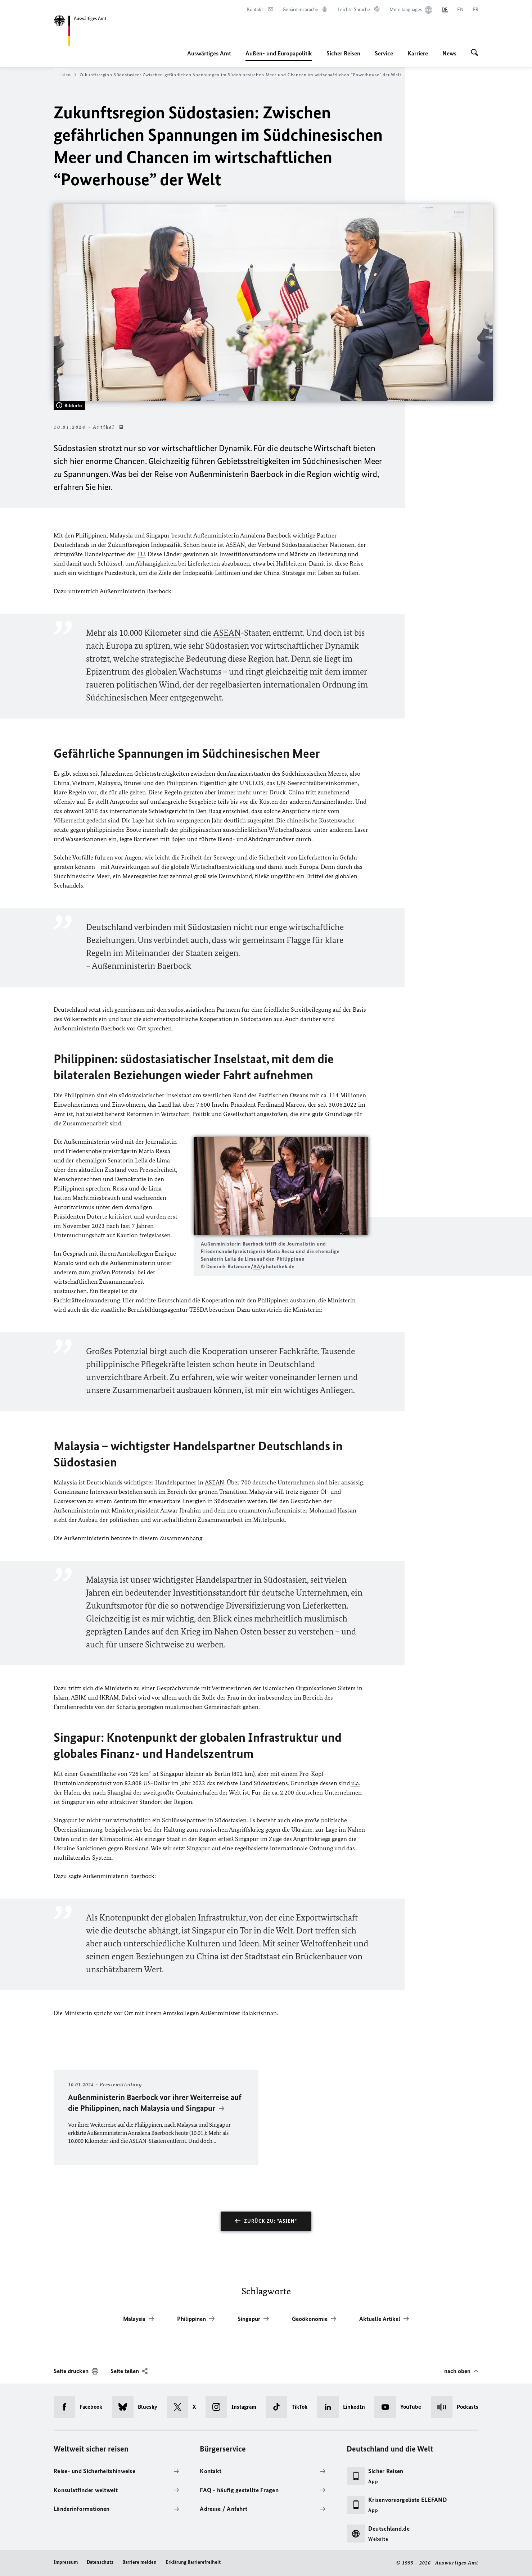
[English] (460, 9)
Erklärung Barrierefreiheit (193, 2562)
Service (384, 53)
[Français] (475, 9)
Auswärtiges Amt (209, 53)
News (449, 53)
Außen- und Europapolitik (278, 53)
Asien (67, 75)
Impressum (66, 2562)
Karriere (417, 53)
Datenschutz (100, 2562)
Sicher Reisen (343, 53)
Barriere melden (139, 2562)
